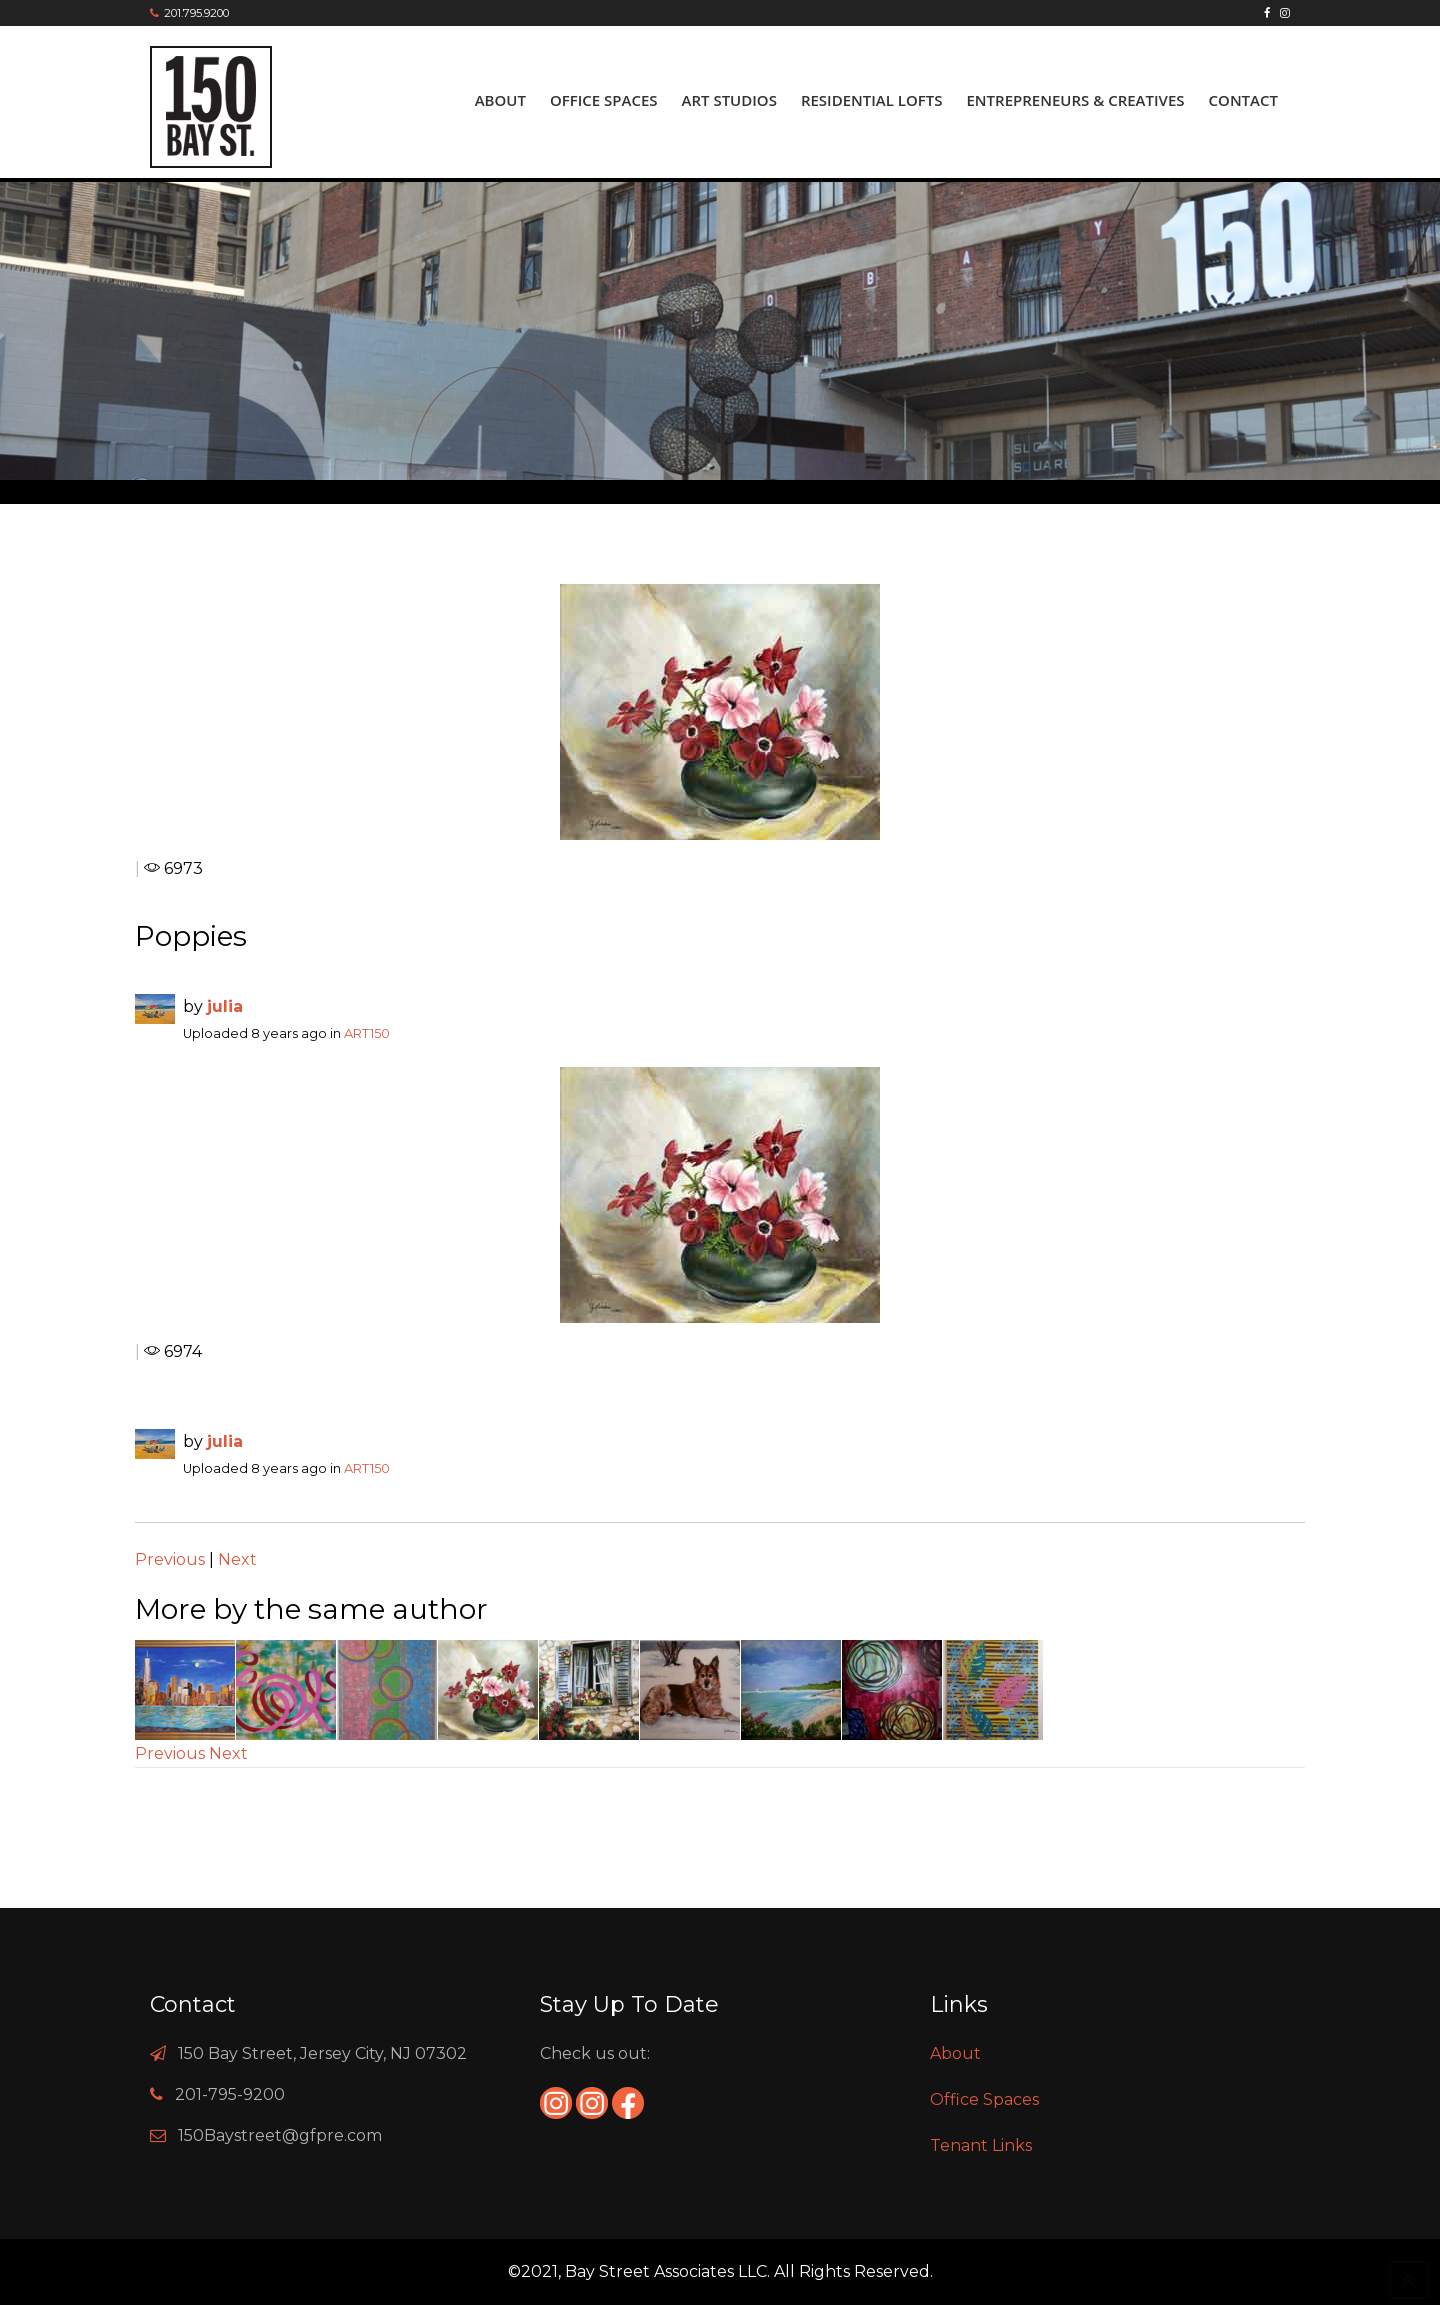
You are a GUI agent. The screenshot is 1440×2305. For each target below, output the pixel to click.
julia (225, 1006)
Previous (170, 1559)
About (500, 100)
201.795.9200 (196, 13)
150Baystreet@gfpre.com (280, 2135)
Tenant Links (981, 2145)
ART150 (367, 1033)
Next (237, 1559)
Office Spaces (604, 100)
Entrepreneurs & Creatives (1075, 100)
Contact (1243, 100)
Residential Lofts (872, 100)
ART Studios (729, 100)
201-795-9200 (230, 2094)
